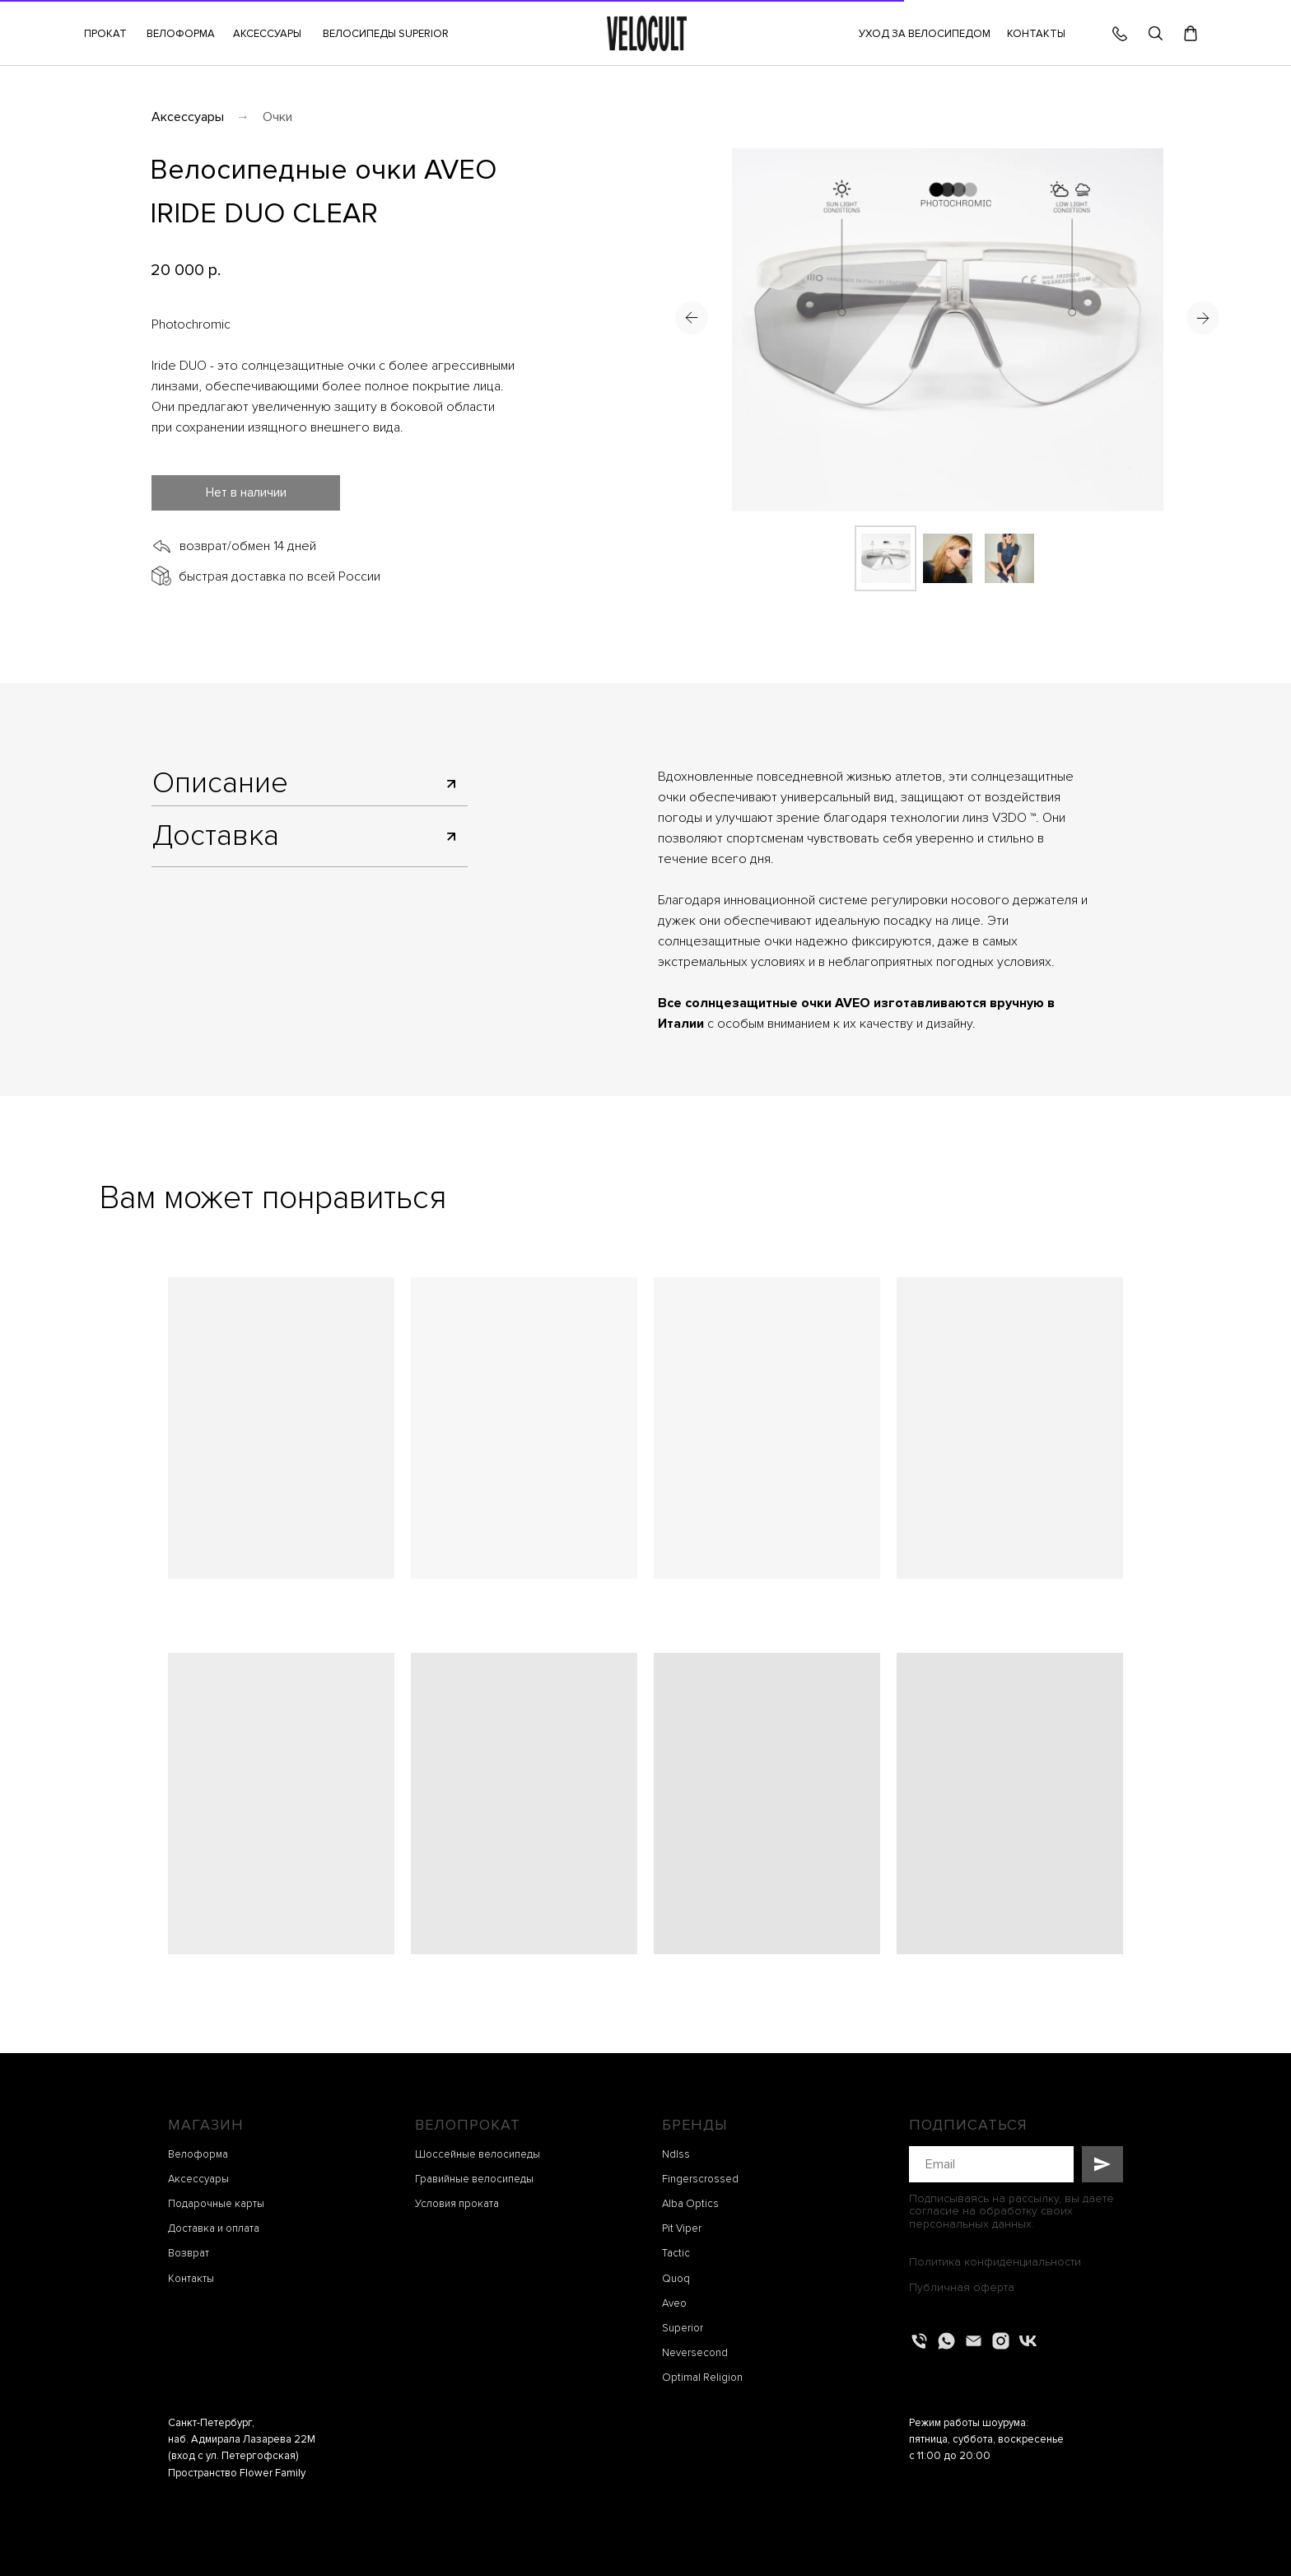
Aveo (674, 2303)
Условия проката (457, 2203)
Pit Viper (681, 2228)
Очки (277, 117)
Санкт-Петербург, (211, 2422)
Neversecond (695, 2352)
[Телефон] (919, 2341)
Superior (682, 2328)
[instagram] (1000, 2341)
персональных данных (970, 2224)
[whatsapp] (946, 2341)
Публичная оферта (961, 2287)
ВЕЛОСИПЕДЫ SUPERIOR (386, 33)
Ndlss (676, 2154)
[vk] (1028, 2341)
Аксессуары (187, 117)
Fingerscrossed (700, 2179)
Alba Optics (690, 2203)
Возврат (188, 2253)
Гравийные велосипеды (474, 2179)
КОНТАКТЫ (1036, 33)
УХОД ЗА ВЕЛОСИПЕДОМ (924, 33)
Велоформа (198, 2154)
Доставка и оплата (213, 2228)
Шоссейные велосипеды (477, 2154)
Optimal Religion (702, 2377)
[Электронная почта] (973, 2341)
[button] (267, 34)
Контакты (191, 2278)
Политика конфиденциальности (995, 2262)
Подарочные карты (216, 2203)
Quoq (676, 2278)
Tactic (676, 2253)
